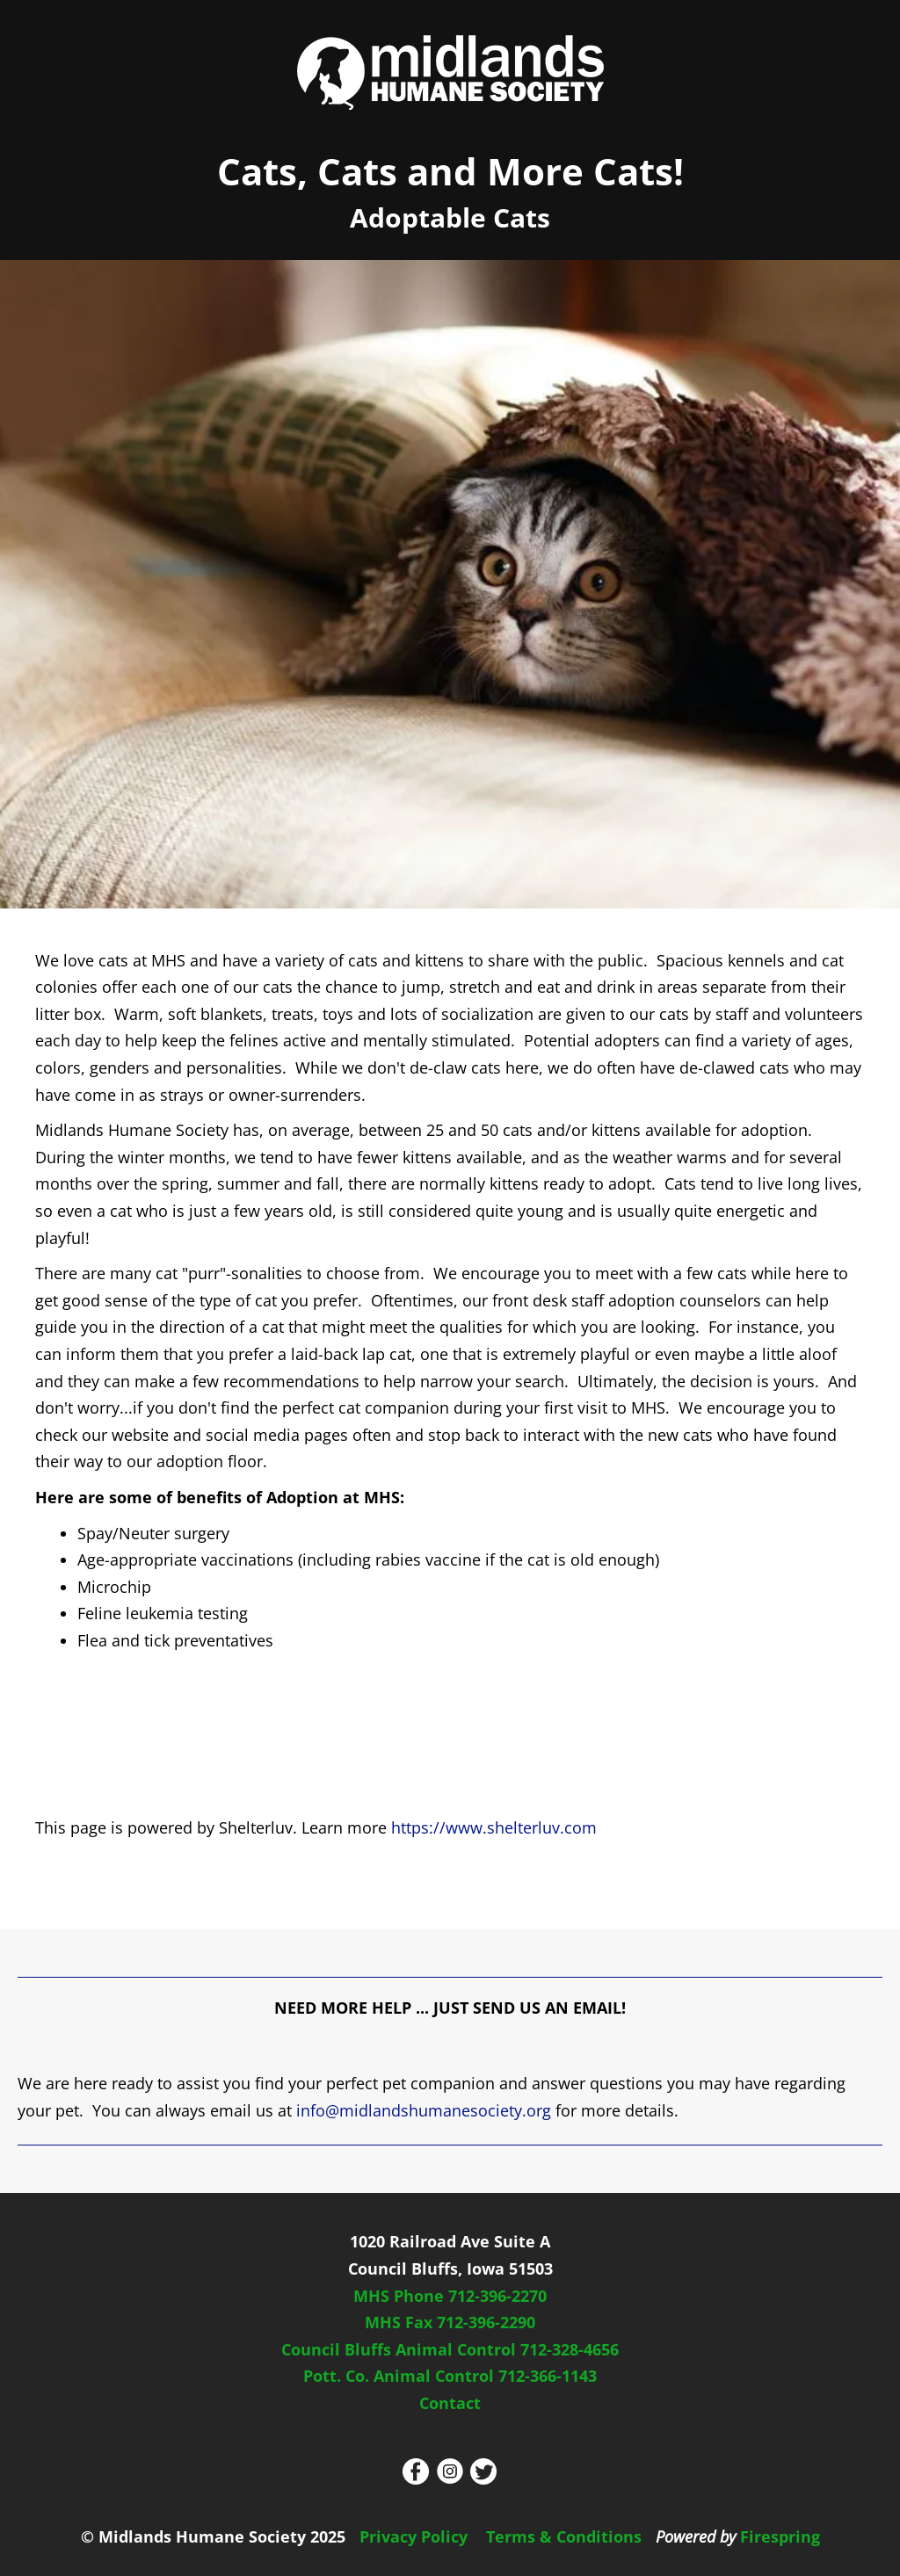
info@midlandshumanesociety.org (423, 2110)
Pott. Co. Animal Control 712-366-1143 (450, 2375)
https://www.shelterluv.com (494, 1827)
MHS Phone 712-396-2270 (450, 2295)
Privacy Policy (413, 2536)
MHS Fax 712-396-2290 (450, 2322)
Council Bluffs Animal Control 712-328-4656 (450, 2349)
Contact (450, 2402)
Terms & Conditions (564, 2536)
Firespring (780, 2536)
